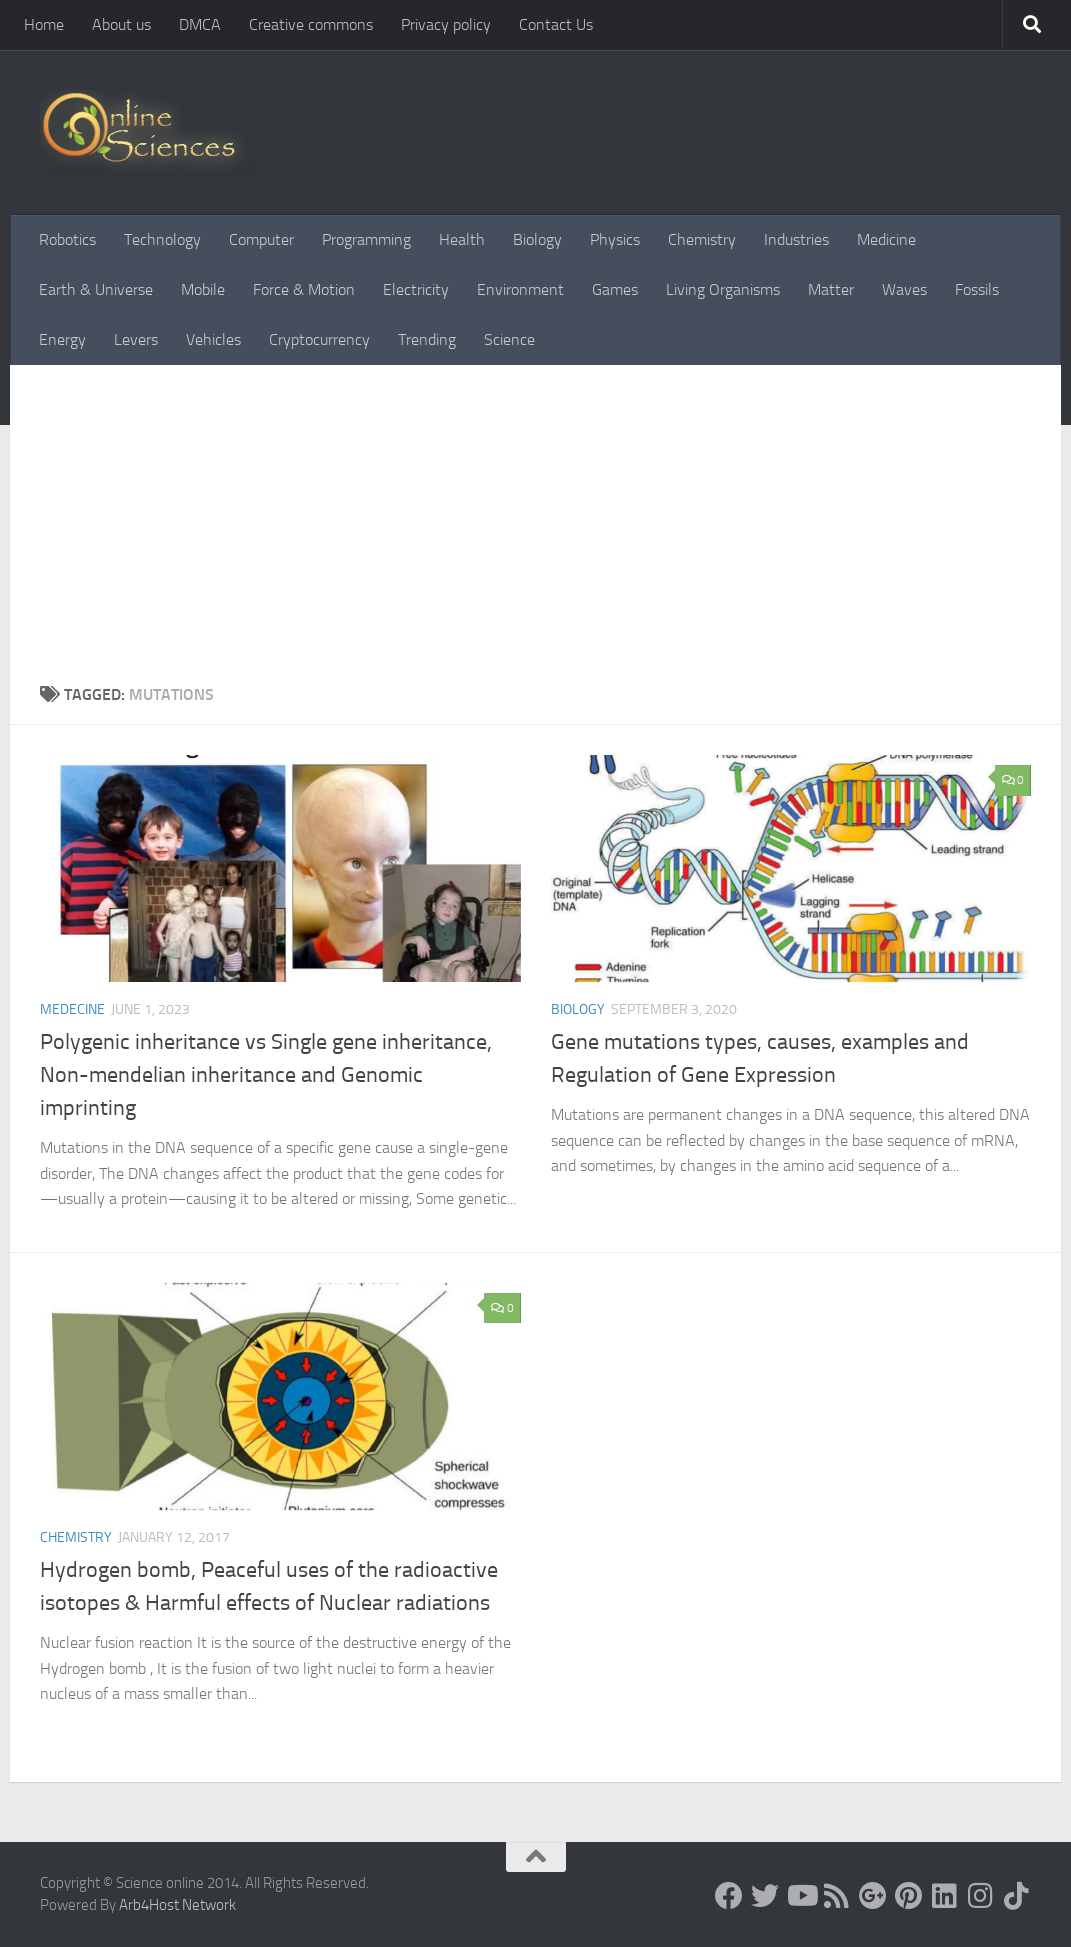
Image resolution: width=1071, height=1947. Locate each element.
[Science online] (729, 1896)
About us (121, 24)
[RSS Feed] (837, 1896)
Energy (62, 339)
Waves (904, 289)
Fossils (977, 289)
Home (44, 24)
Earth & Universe (96, 289)
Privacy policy (446, 24)
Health (462, 239)
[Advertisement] (535, 533)
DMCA (200, 24)
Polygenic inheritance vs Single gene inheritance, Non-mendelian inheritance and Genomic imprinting (266, 1075)
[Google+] (873, 1896)
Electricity (416, 289)
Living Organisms (723, 289)
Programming (366, 239)
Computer (261, 239)
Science (509, 339)
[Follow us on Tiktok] (1017, 1896)
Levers (136, 339)
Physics (615, 239)
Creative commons (311, 24)
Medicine (886, 239)
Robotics (67, 239)
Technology (162, 239)
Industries (796, 239)
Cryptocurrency (319, 339)
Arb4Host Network (177, 1905)
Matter (831, 289)
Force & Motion (304, 289)
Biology (537, 239)
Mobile (203, 289)
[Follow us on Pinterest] (909, 1896)
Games (615, 289)
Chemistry (702, 239)
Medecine (72, 1009)
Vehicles (213, 339)
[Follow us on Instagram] (981, 1896)
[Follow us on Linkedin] (945, 1896)
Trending (427, 339)
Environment (520, 289)
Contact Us (556, 24)
